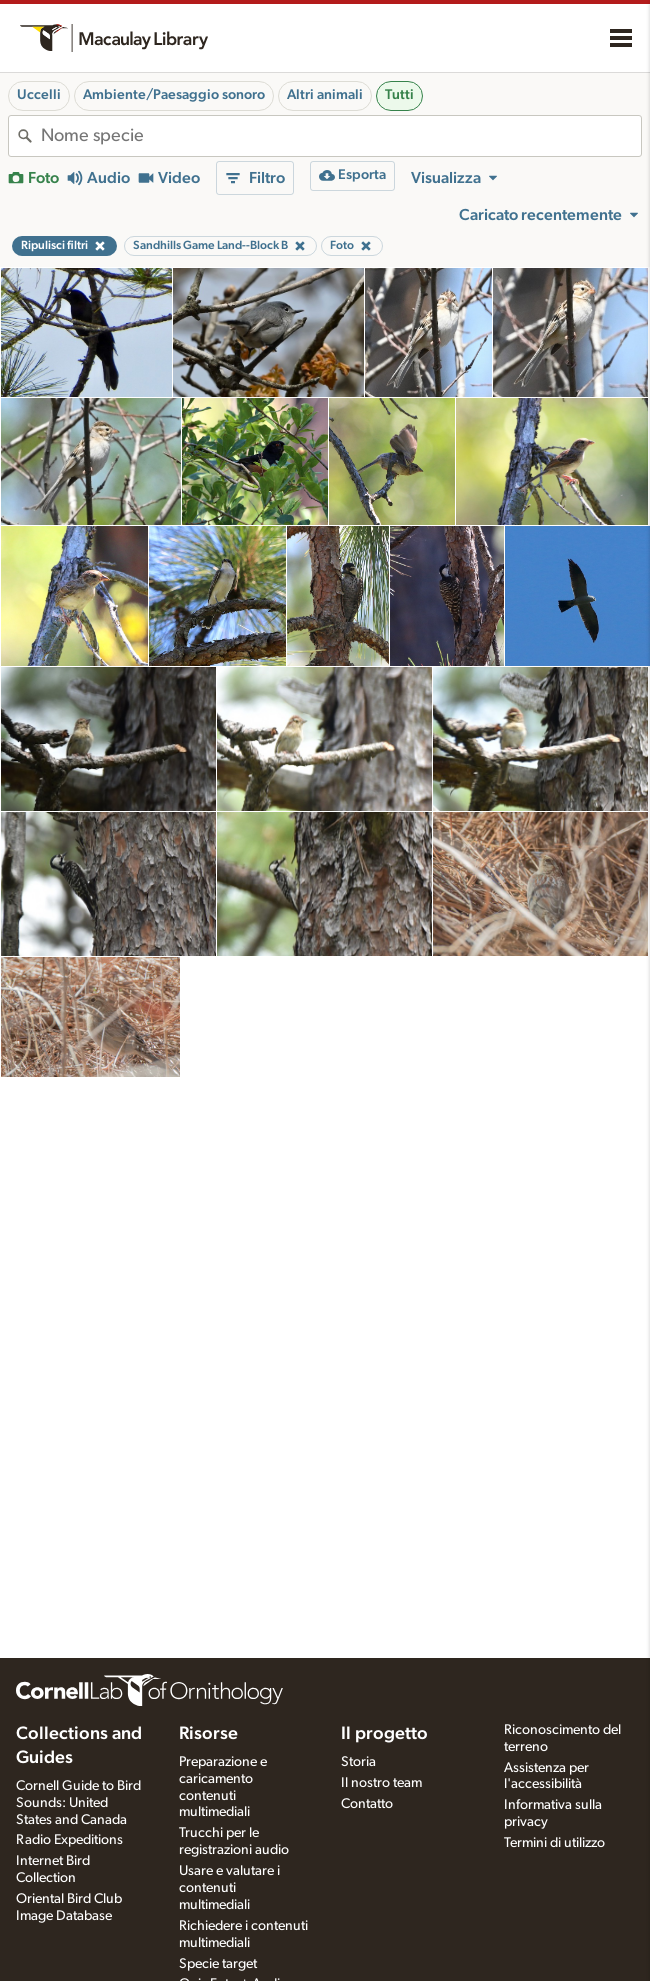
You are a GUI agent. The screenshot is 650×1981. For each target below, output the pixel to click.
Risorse (208, 1734)
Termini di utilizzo (554, 1843)
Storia (358, 1762)
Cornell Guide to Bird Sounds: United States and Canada (78, 1803)
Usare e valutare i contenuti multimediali (229, 1888)
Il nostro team (381, 1783)
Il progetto (384, 1734)
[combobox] (341, 136)
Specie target (218, 1964)
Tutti (399, 95)
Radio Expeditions (69, 1840)
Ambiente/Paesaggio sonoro (174, 95)
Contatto (367, 1804)
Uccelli (39, 95)
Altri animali (325, 95)
